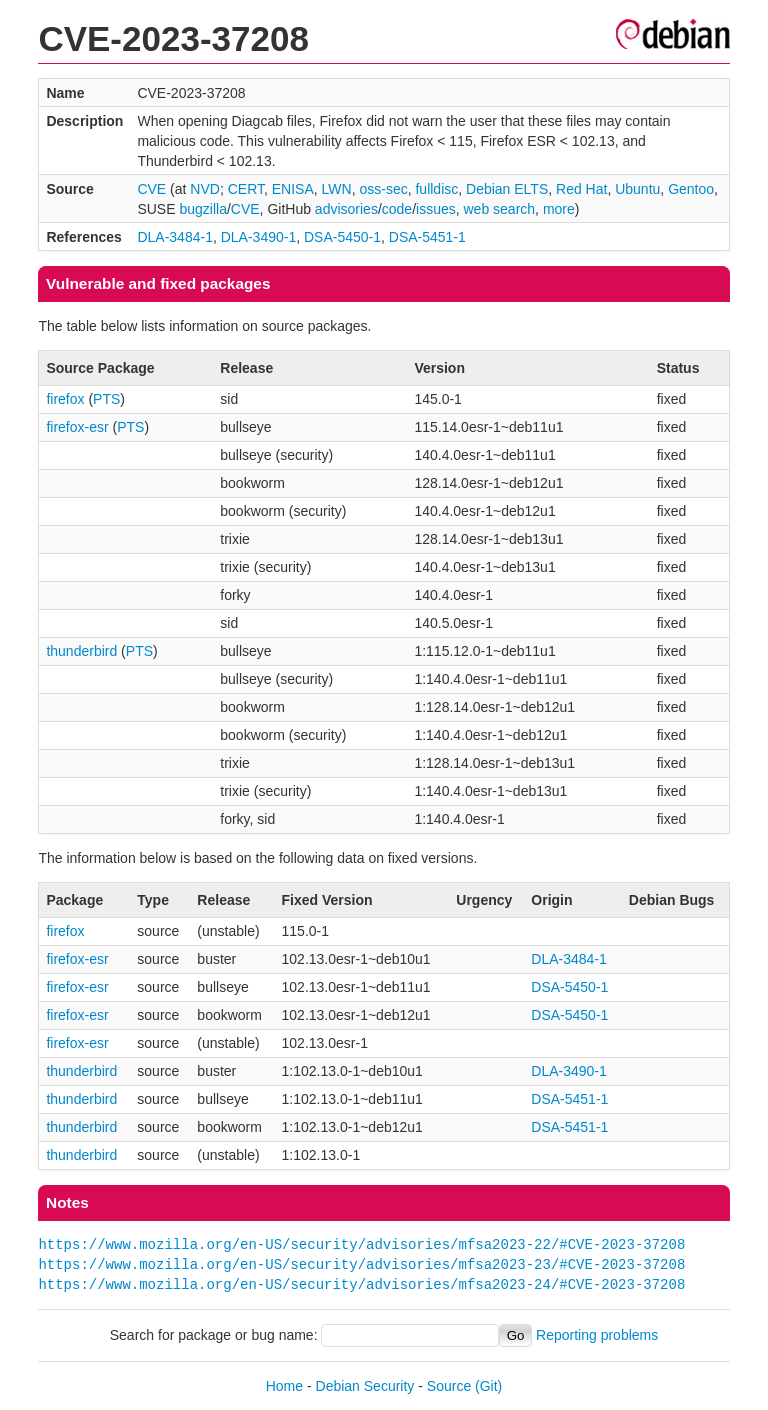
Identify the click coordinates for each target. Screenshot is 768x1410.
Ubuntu (637, 189)
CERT (246, 189)
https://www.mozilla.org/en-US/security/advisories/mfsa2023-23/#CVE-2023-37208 (361, 1264)
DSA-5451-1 (427, 237)
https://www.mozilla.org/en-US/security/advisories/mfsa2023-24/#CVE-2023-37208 (361, 1284)
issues (436, 209)
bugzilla (202, 209)
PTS (106, 399)
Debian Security (365, 1386)
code (397, 209)
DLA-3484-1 (175, 237)
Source (449, 1386)
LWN (337, 189)
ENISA (293, 189)
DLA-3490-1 (259, 237)
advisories (346, 209)
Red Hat (581, 189)
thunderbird (81, 651)
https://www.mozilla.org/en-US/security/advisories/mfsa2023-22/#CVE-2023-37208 (361, 1244)
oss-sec (383, 189)
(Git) (488, 1386)
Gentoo (691, 189)
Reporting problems (597, 1335)
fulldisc (436, 189)
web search (500, 209)
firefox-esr (77, 427)
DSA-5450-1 (342, 237)
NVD (205, 189)
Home (284, 1386)
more (559, 209)
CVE (151, 189)
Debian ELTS (507, 189)
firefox (65, 399)
